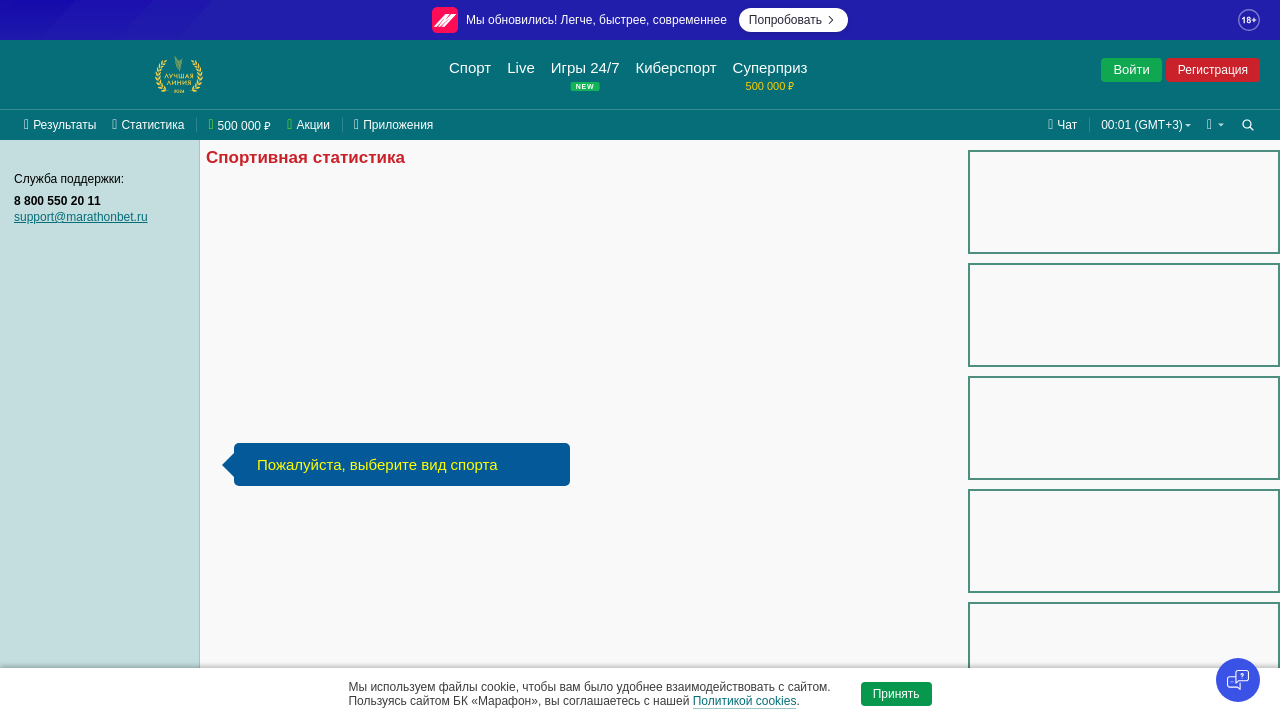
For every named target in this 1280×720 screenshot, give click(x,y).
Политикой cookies (745, 701)
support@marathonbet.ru (81, 217)
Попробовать (793, 20)
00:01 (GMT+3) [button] (1142, 125)
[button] (1215, 125)
